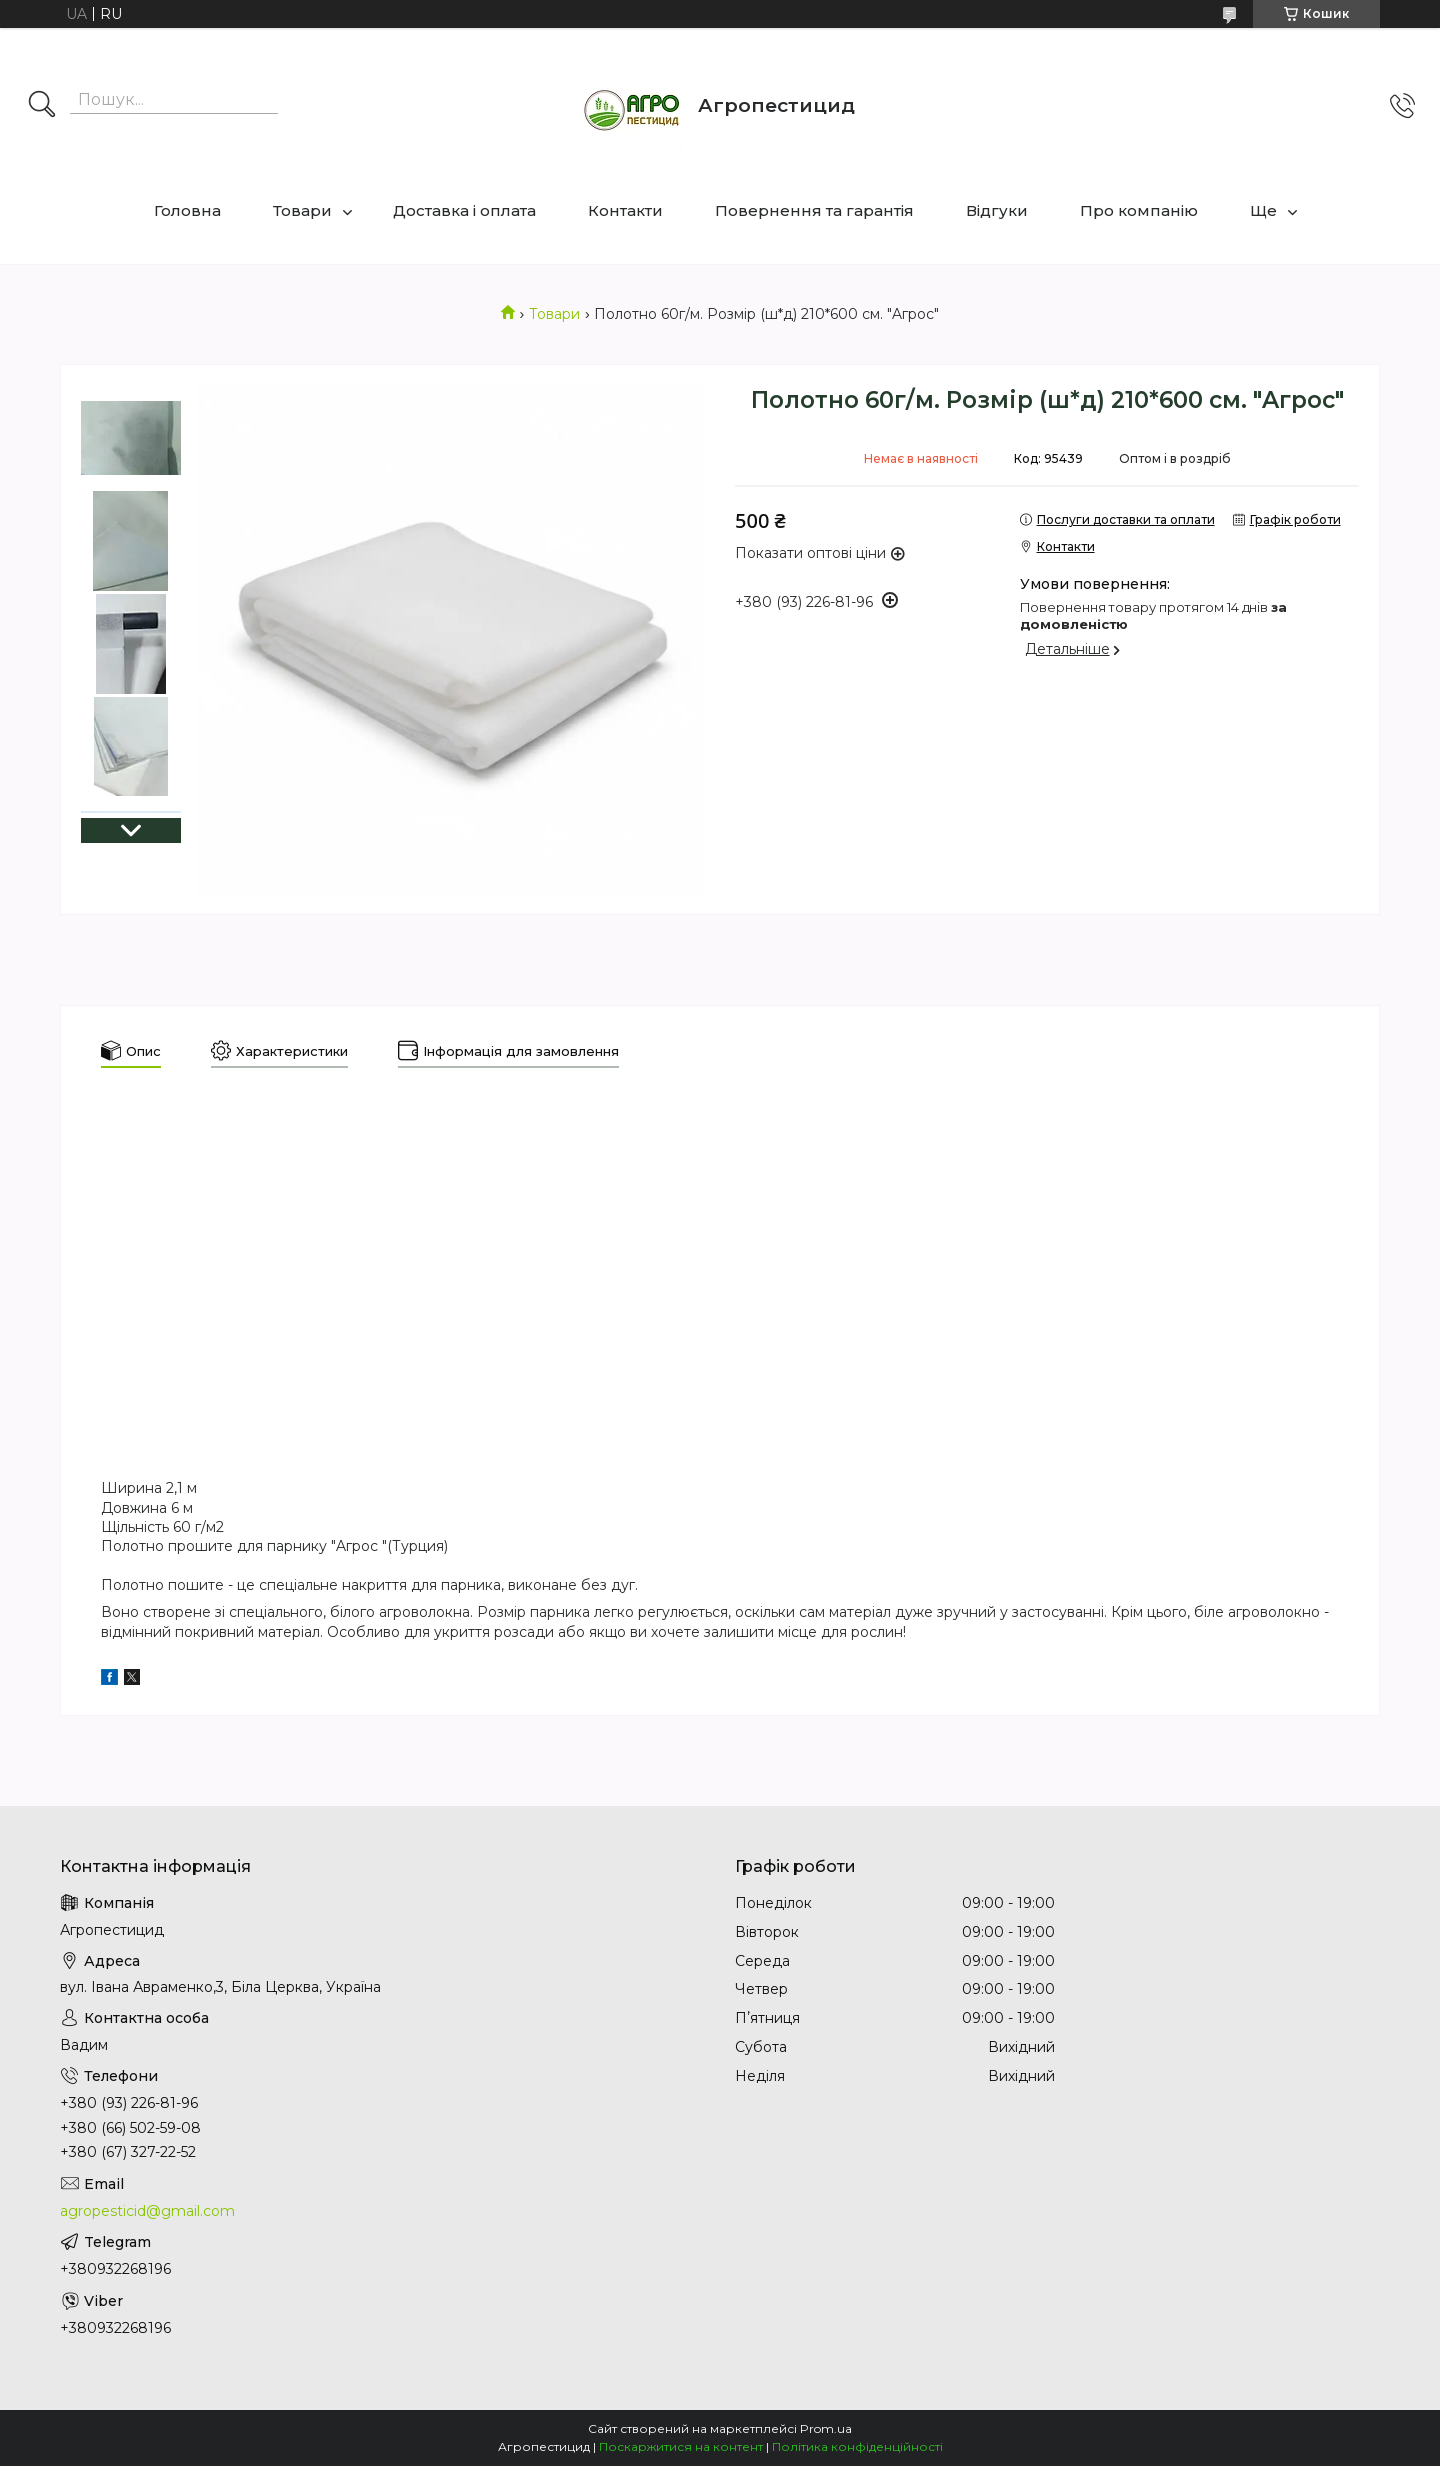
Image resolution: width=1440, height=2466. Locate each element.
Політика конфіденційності (857, 2446)
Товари (302, 210)
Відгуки (997, 210)
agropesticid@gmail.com (147, 2211)
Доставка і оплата (464, 210)
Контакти (625, 210)
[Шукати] (42, 106)
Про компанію (1139, 210)
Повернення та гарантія (814, 210)
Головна (187, 210)
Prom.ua (826, 2428)
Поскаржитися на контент (681, 2446)
